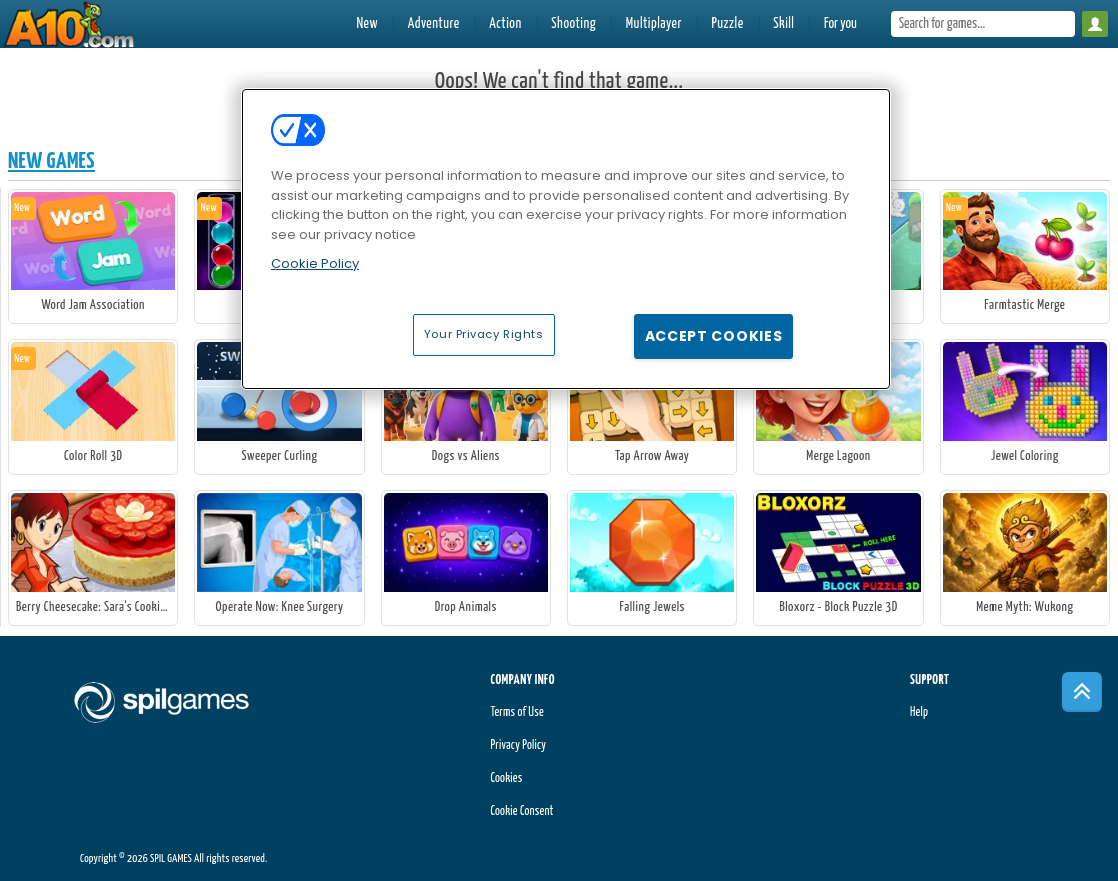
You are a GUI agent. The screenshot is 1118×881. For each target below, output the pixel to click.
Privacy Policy (518, 745)
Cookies (506, 778)
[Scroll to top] (1082, 692)
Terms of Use (516, 712)
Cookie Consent (521, 811)
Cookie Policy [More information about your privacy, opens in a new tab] (315, 263)
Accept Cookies (714, 336)
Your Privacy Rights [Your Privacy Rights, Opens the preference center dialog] (484, 334)
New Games (51, 161)
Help (919, 712)
